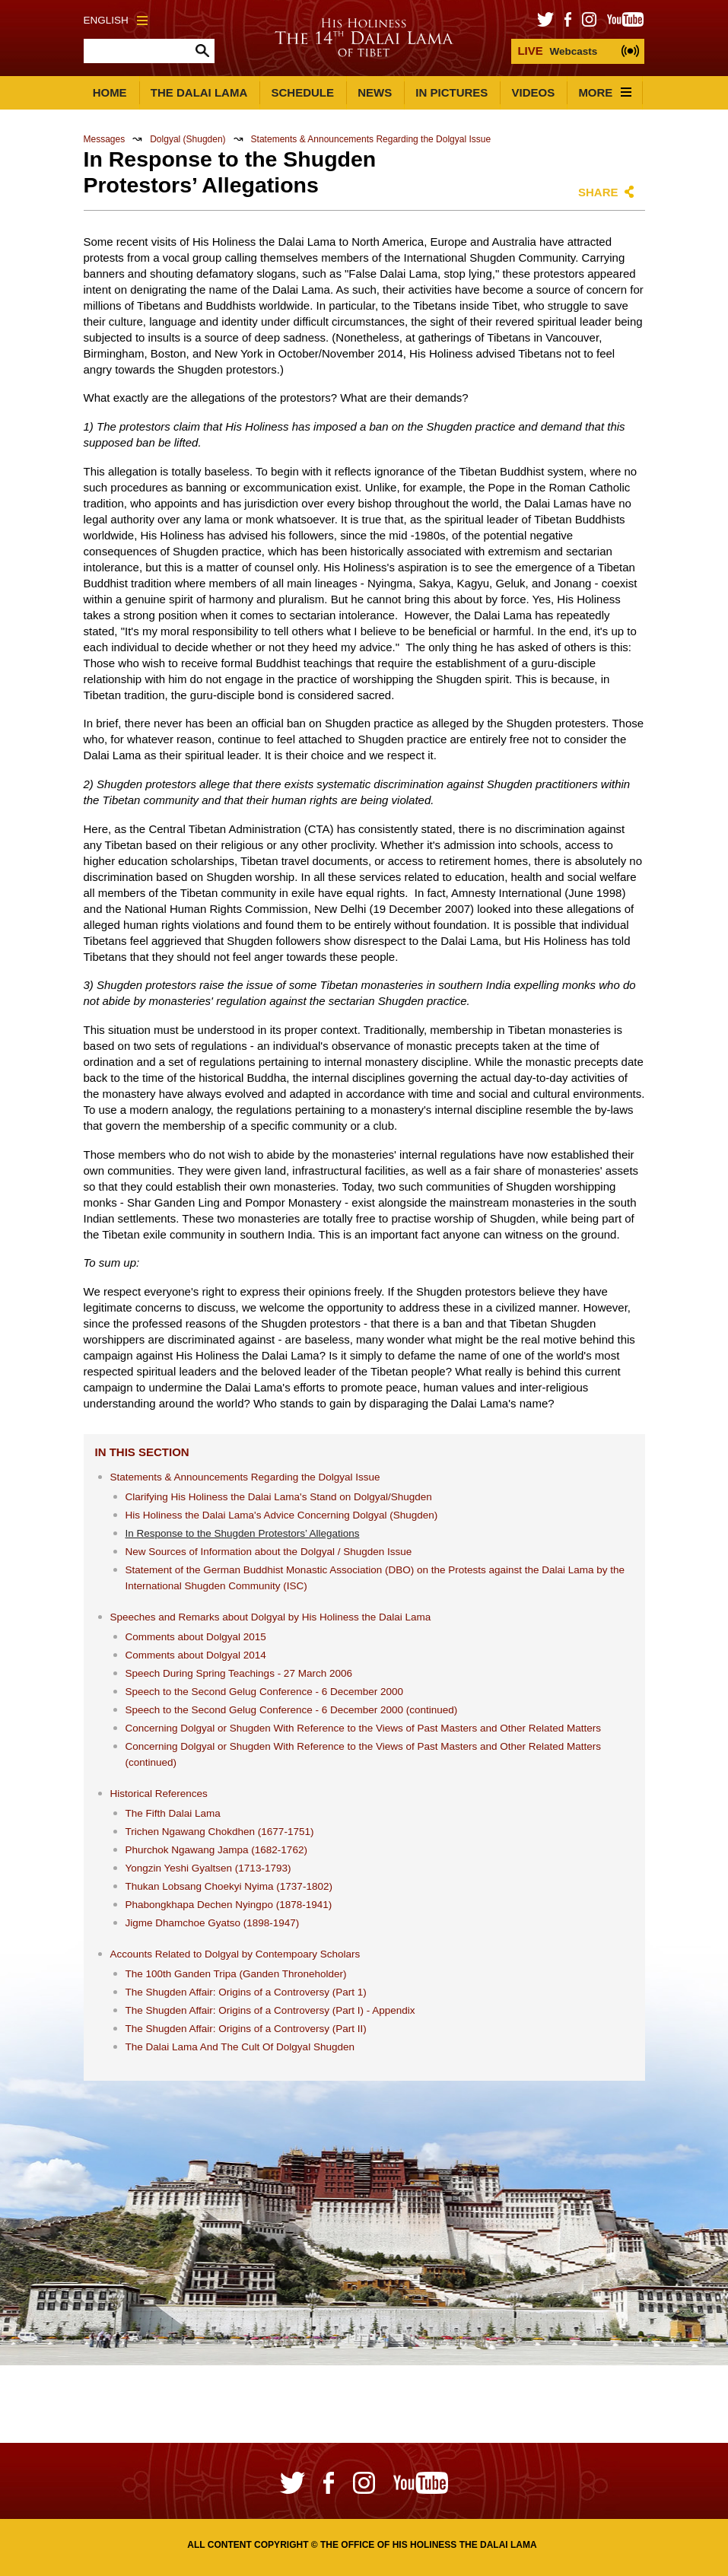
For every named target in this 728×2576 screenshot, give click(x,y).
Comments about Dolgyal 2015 (196, 1637)
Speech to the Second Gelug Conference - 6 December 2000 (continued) (292, 1710)
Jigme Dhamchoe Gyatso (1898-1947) (213, 1923)
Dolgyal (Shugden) (187, 139)
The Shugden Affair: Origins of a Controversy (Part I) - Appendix (270, 2010)
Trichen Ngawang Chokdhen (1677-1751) (220, 1831)
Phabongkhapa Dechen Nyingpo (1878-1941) (229, 1904)
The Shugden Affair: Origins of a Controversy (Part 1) (246, 1992)
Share (598, 192)
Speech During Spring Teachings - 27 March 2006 (239, 1673)
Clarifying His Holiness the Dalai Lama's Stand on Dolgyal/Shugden (279, 1497)
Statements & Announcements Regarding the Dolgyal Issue (371, 139)
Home (110, 92)
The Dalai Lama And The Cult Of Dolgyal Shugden (240, 2047)
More (604, 92)
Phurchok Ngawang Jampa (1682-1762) (216, 1850)
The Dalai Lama (199, 92)
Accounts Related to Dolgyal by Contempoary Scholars (235, 1954)
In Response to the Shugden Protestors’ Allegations (243, 1533)
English (116, 20)
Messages (105, 139)
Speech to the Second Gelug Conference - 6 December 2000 (264, 1691)
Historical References (159, 1793)
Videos (533, 92)
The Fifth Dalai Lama (173, 1813)
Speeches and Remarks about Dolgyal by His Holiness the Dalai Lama (270, 1617)
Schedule (302, 92)
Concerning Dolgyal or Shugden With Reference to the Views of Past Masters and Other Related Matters (364, 1728)
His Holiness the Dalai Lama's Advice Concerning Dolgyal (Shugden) (282, 1515)
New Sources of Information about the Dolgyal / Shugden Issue (269, 1551)
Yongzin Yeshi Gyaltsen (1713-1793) (208, 1868)
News (375, 92)
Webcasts (557, 50)
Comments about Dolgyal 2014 (196, 1655)
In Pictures (451, 92)
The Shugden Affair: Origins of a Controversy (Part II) (246, 2028)
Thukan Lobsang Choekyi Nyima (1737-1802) (229, 1886)
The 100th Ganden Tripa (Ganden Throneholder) (236, 1974)
